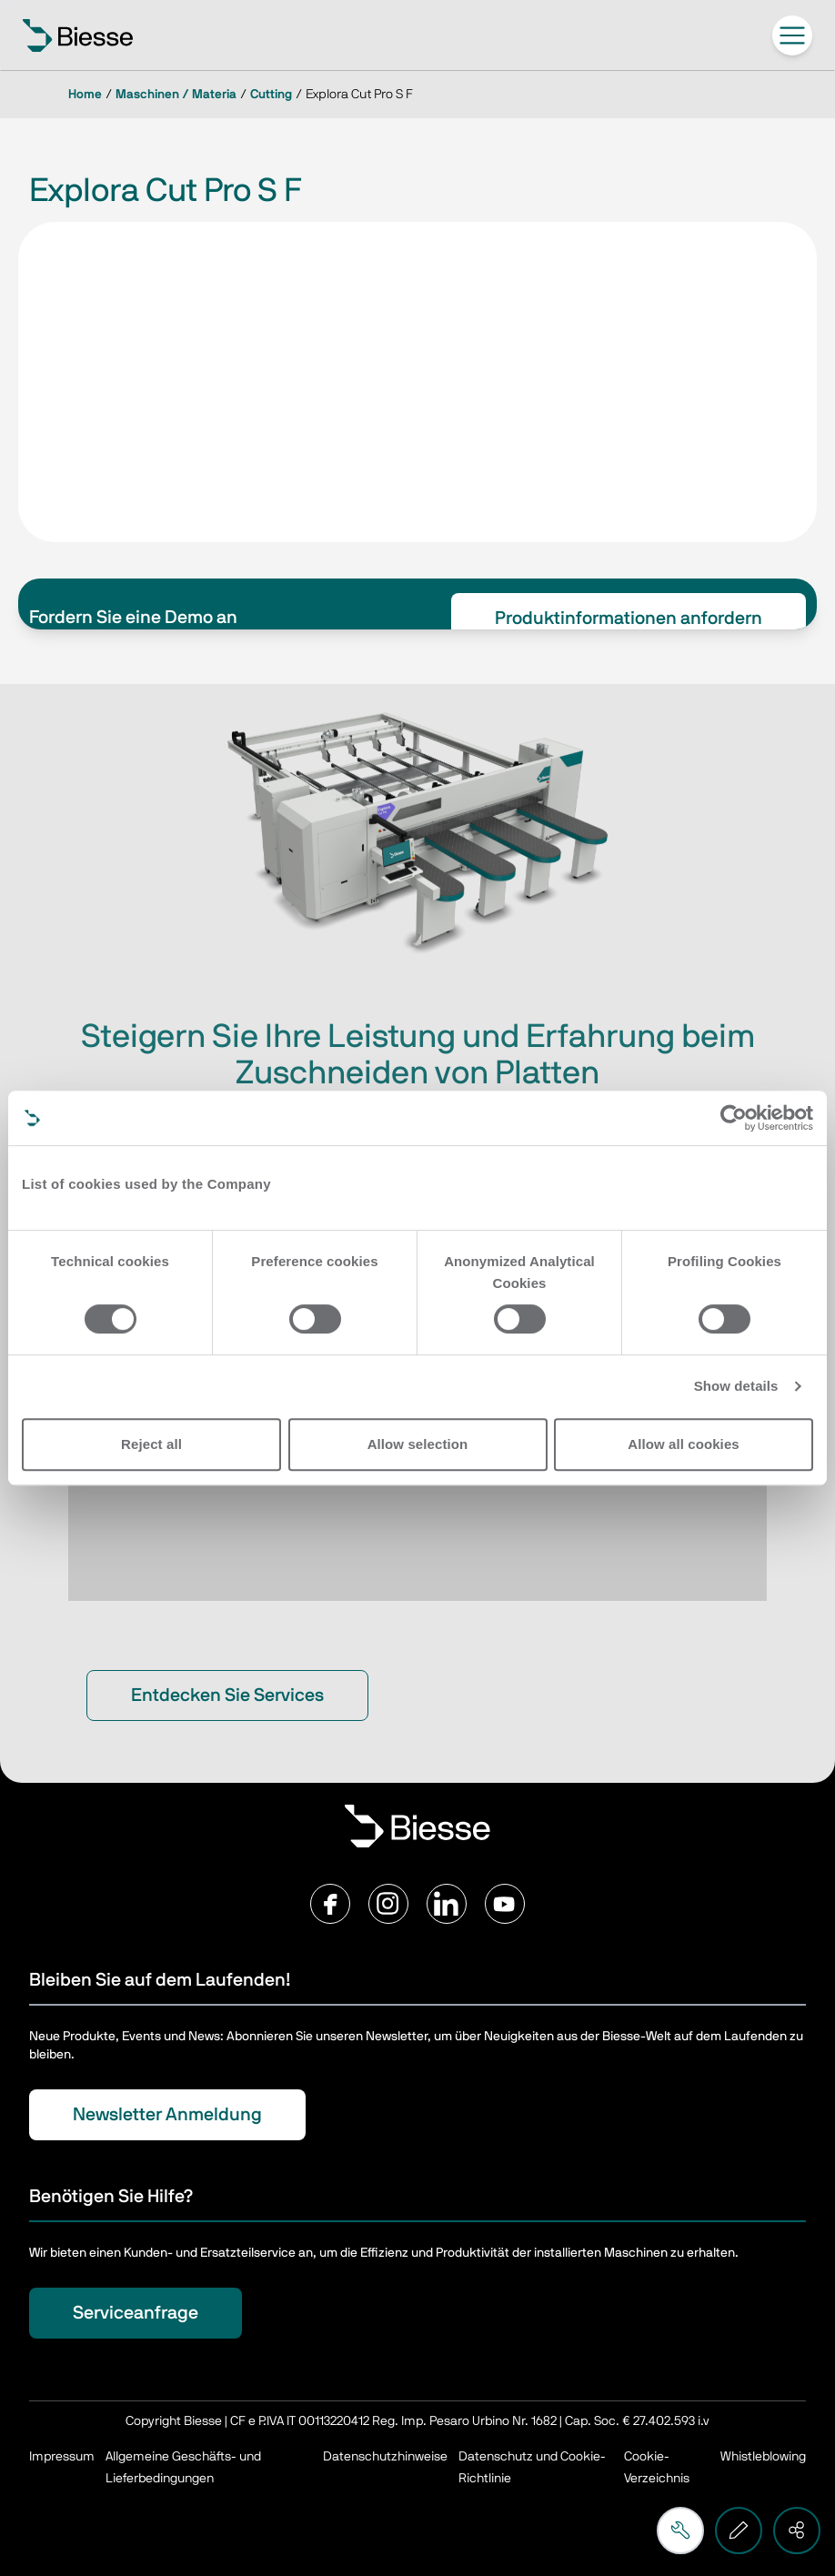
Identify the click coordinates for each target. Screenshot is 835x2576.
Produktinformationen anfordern (628, 618)
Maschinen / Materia (176, 94)
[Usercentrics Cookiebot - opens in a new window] (733, 1118)
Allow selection (417, 1444)
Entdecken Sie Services (227, 1695)
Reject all (151, 1444)
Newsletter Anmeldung (167, 2115)
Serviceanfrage (135, 2313)
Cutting (271, 94)
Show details (736, 1386)
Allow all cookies (683, 1444)
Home (85, 94)
